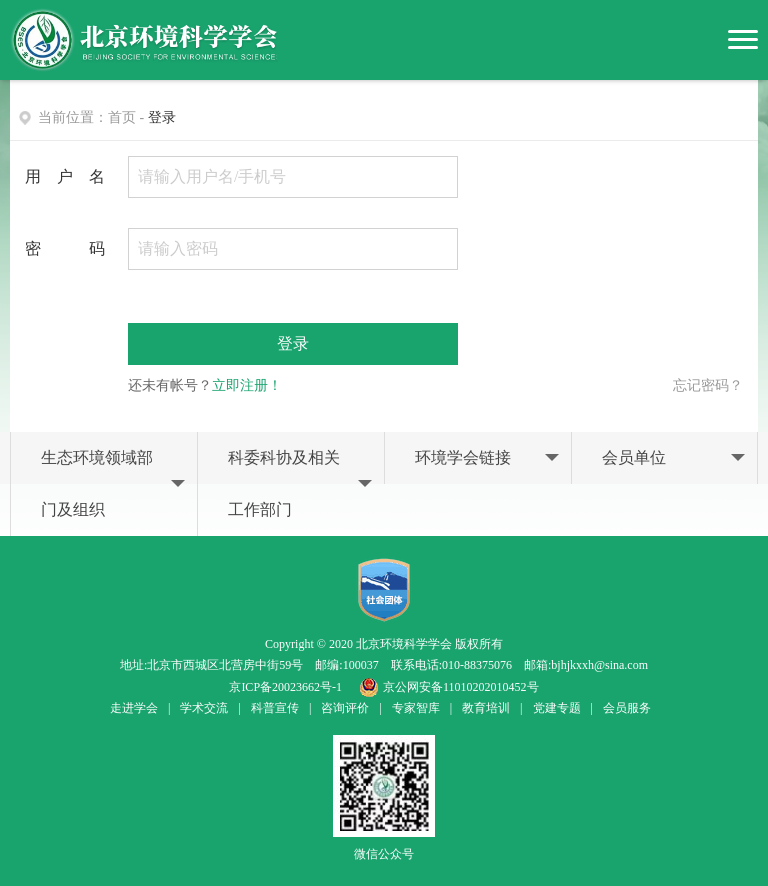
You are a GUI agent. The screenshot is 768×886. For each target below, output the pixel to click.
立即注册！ (247, 385)
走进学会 (134, 708)
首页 (122, 117)
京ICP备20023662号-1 (285, 687)
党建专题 (557, 708)
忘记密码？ (708, 385)
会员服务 (627, 708)
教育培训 (486, 708)
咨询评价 (345, 708)
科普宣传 (275, 708)
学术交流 (204, 708)
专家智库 (416, 708)
